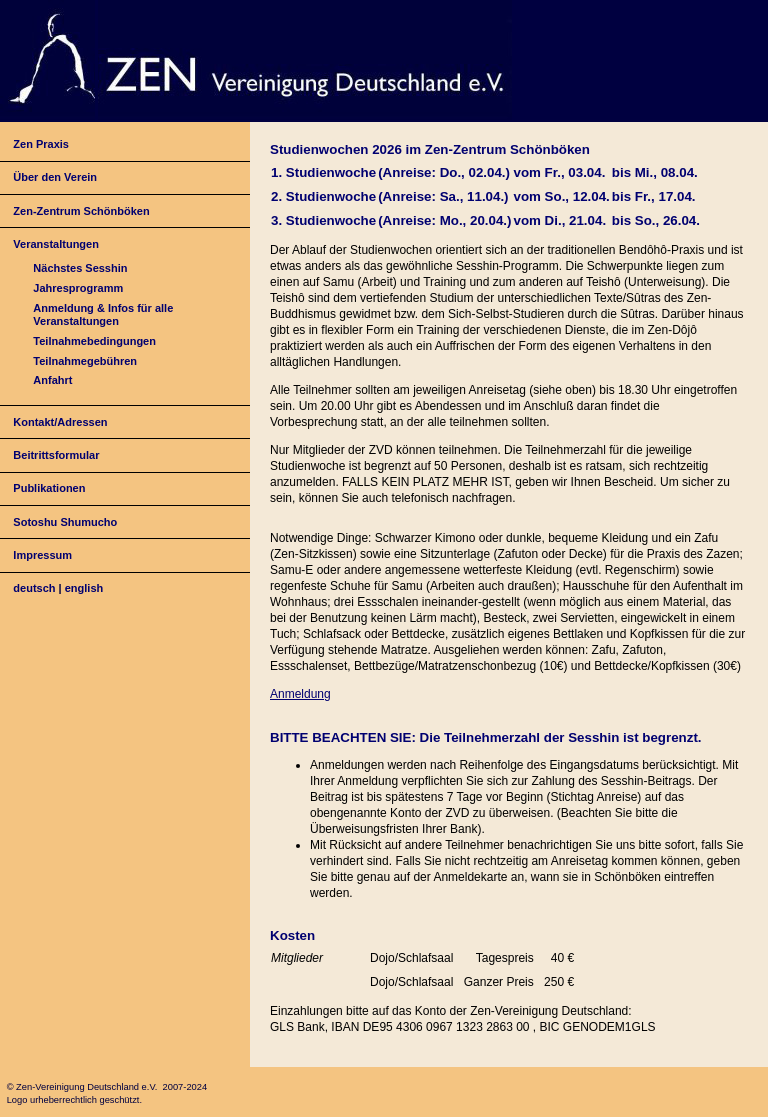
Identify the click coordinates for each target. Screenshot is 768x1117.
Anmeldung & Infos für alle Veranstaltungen (103, 314)
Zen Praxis (41, 144)
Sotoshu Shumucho (65, 522)
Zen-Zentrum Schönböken (81, 211)
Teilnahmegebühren (85, 361)
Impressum (42, 555)
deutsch (34, 588)
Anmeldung (300, 694)
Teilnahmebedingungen (94, 341)
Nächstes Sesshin (80, 268)
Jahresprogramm (78, 288)
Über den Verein (55, 177)
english (84, 588)
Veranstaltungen (56, 244)
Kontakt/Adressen (60, 422)
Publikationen (49, 488)
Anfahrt (52, 380)
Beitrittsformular (56, 455)
